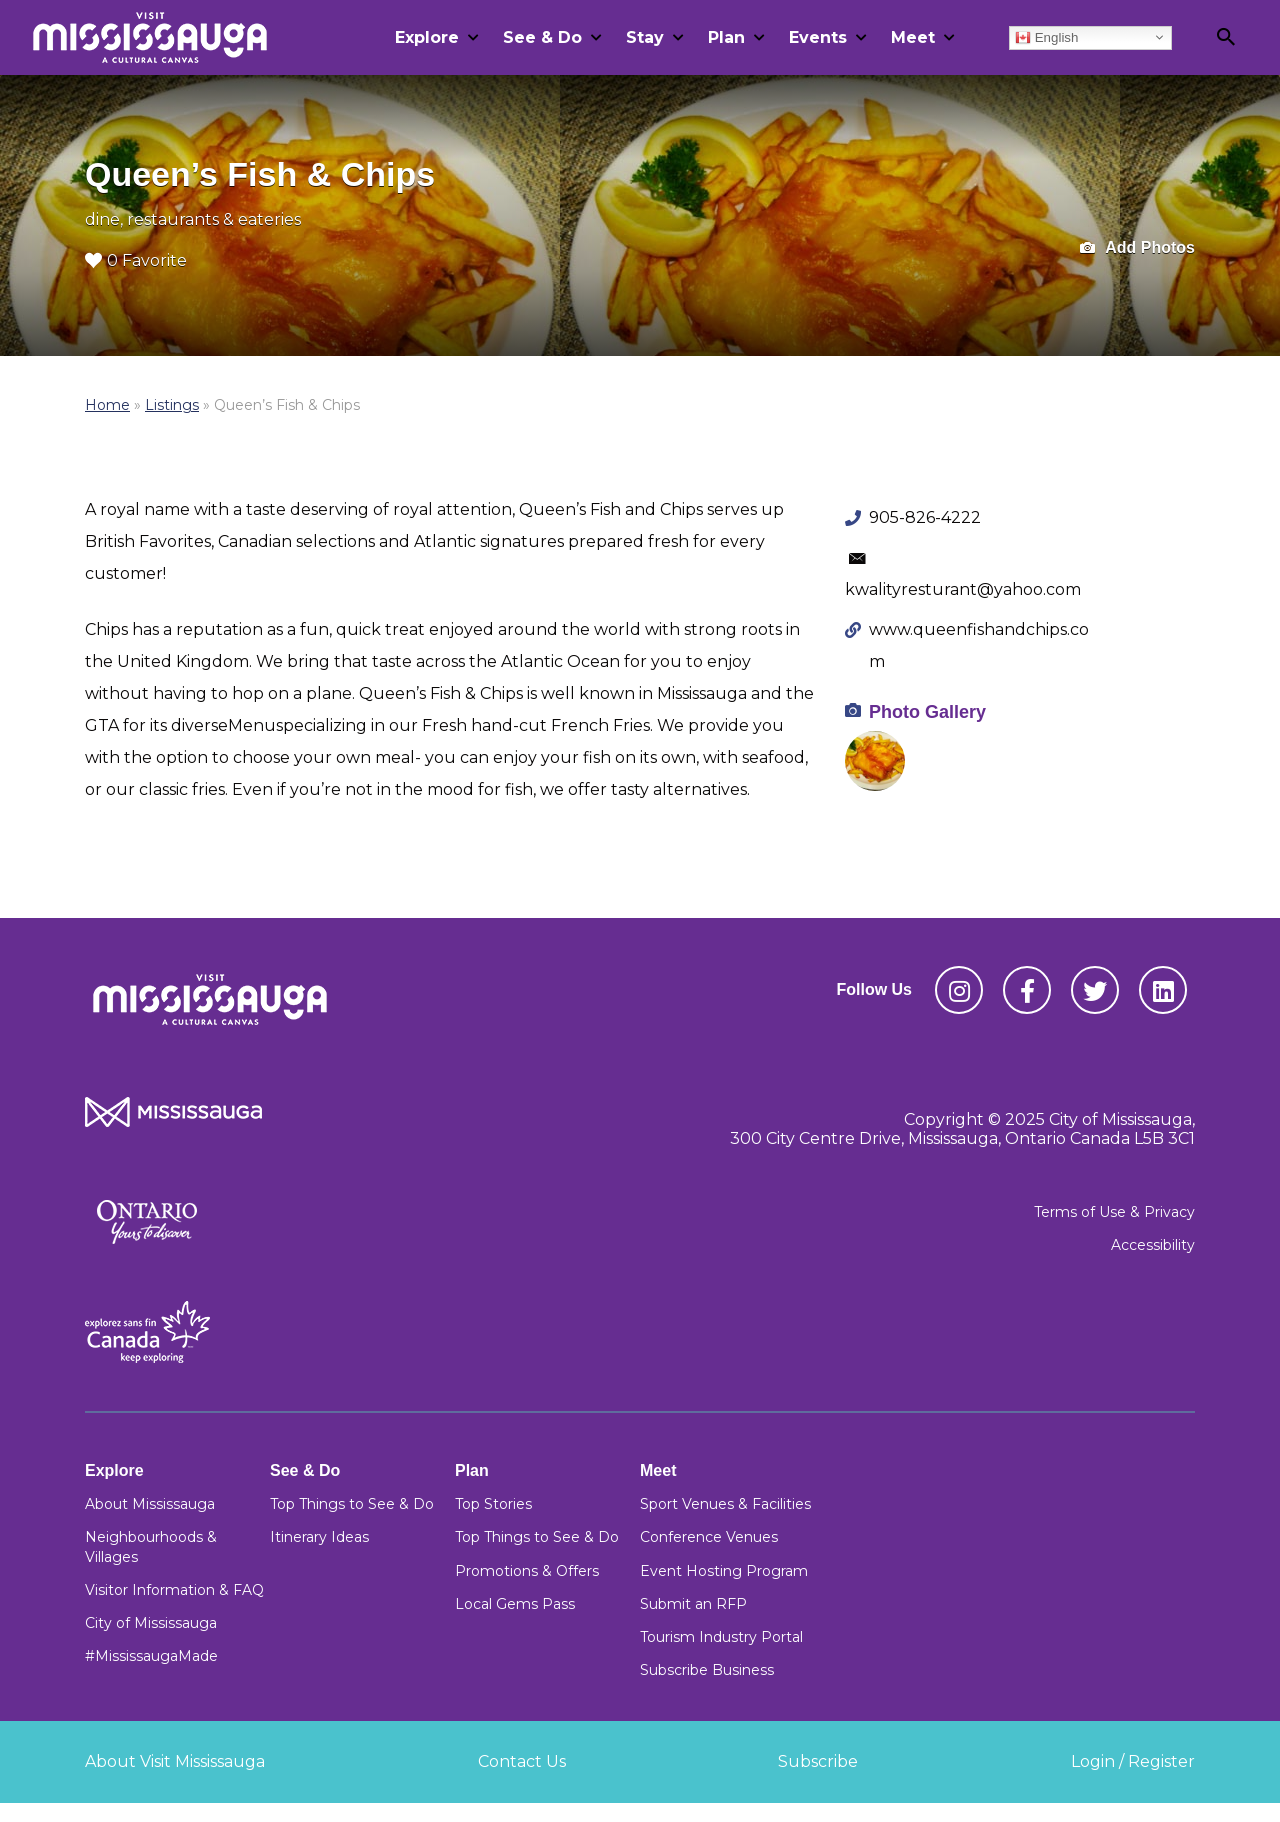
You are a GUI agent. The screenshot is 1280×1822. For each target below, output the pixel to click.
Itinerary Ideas (319, 1537)
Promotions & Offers (527, 1571)
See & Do (542, 37)
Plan (726, 37)
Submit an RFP (693, 1604)
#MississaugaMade (151, 1656)
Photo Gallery (927, 712)
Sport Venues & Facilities (725, 1504)
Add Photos (1137, 248)
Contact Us (522, 1761)
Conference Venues (709, 1537)
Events (818, 37)
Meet (913, 37)
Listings (172, 405)
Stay (645, 37)
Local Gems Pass (515, 1604)
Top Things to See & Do (352, 1504)
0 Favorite (136, 260)
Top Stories (493, 1504)
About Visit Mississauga (175, 1761)
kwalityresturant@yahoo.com (963, 589)
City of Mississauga (151, 1623)
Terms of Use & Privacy (1114, 1212)
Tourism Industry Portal (721, 1637)
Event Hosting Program (724, 1571)
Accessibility (1153, 1245)
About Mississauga (150, 1504)
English (1046, 37)
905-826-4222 (925, 517)
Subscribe (818, 1761)
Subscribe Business (707, 1670)
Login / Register (1133, 1761)
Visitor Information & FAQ (174, 1590)
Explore (427, 37)
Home (107, 405)
